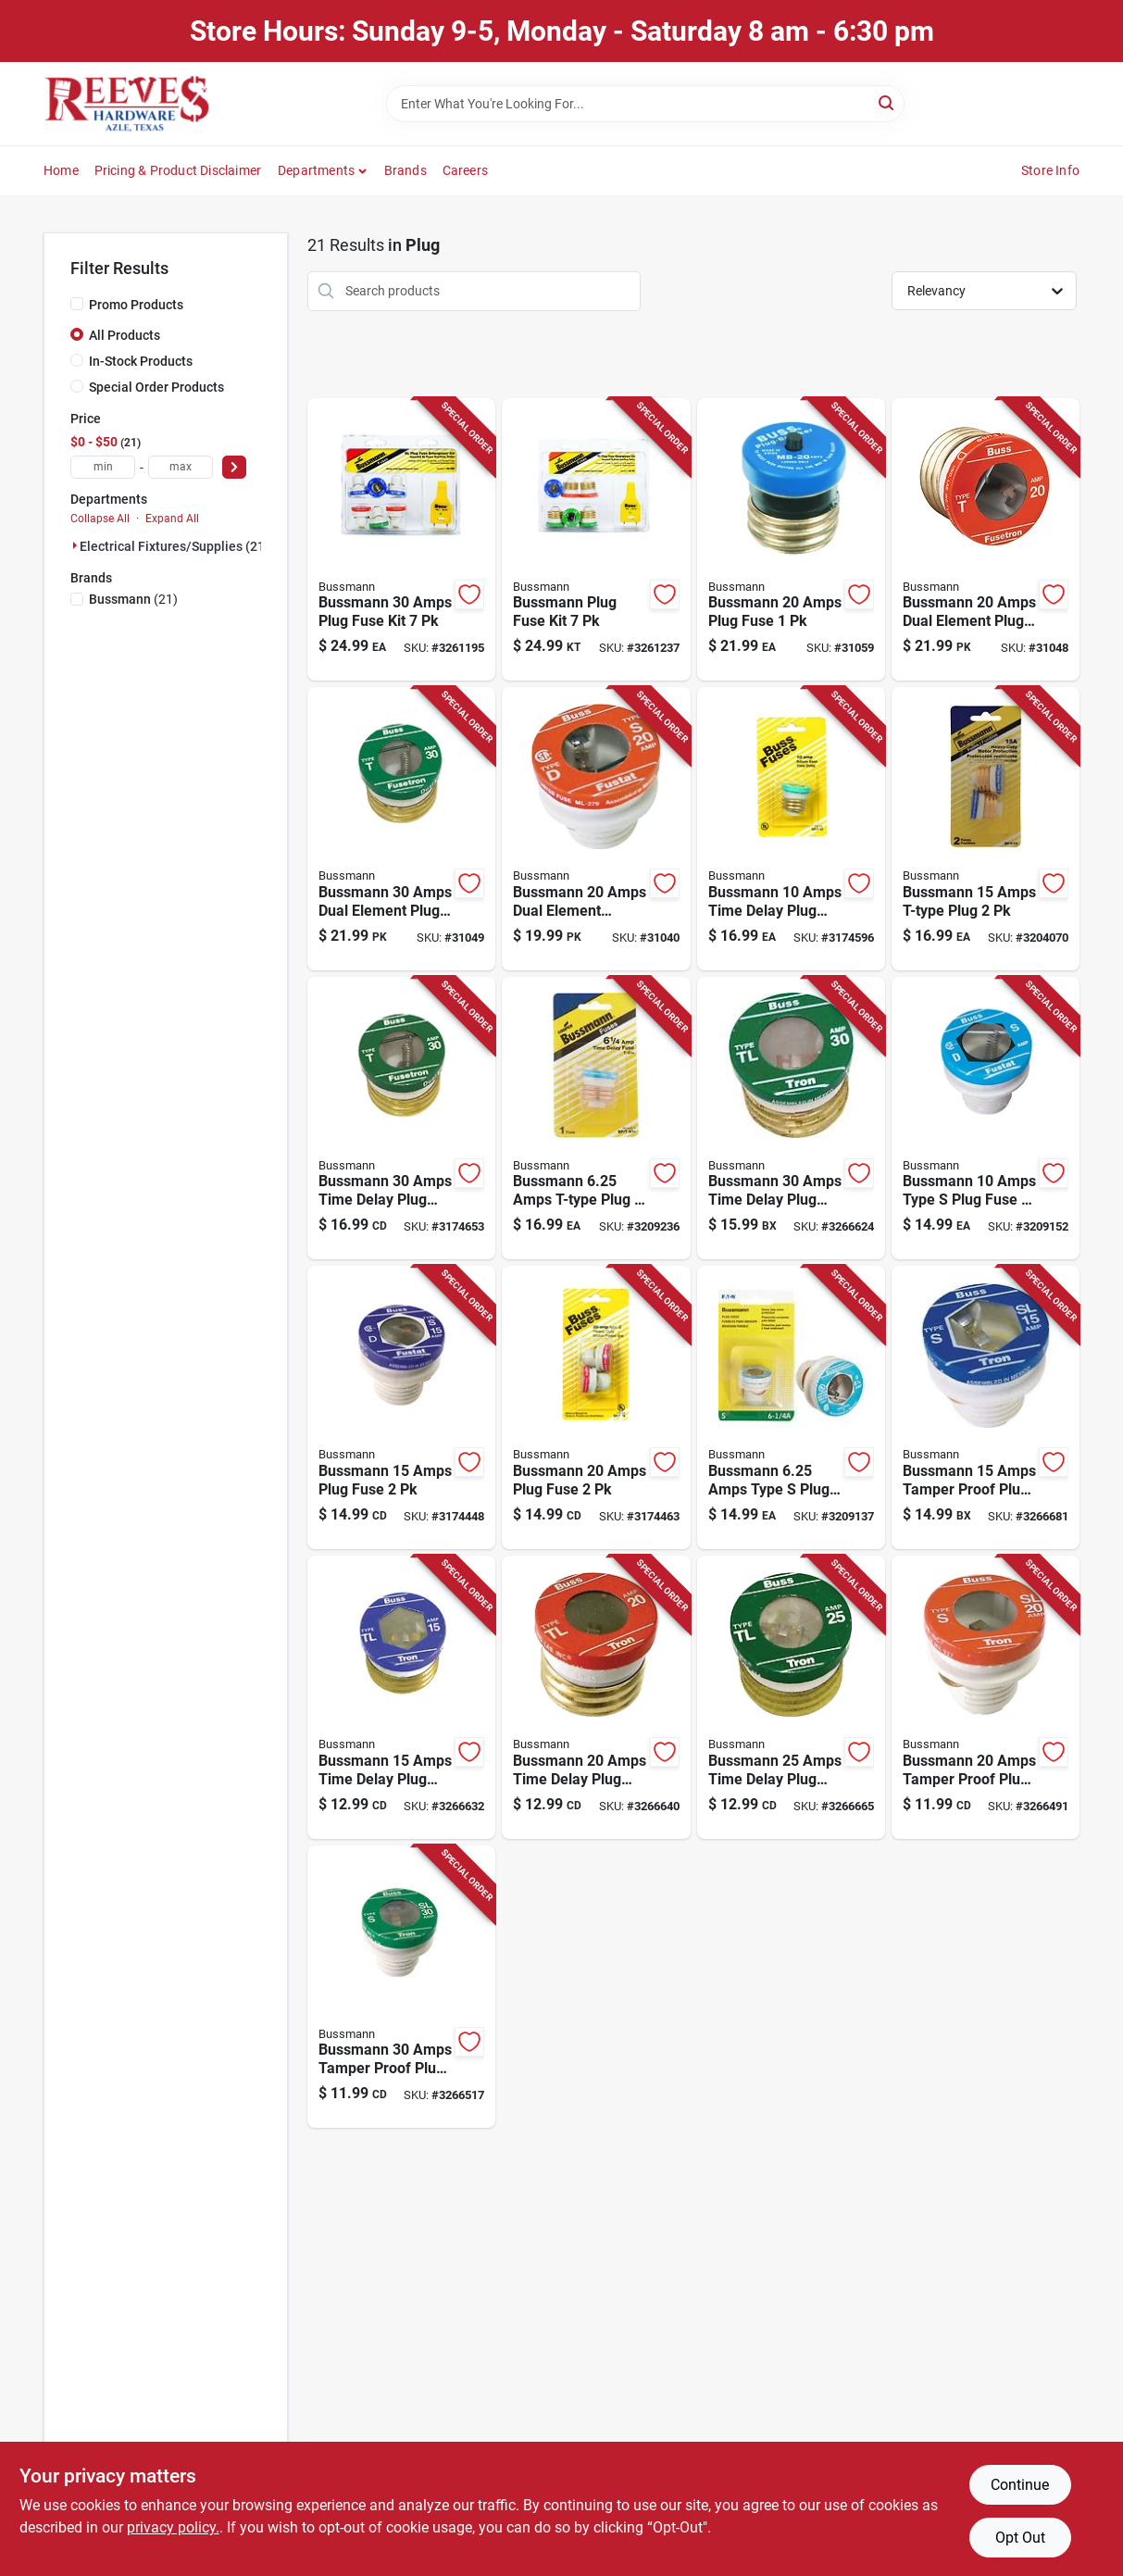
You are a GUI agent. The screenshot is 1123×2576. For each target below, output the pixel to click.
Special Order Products (156, 387)
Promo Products (136, 304)
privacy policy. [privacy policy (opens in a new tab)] (173, 2527)
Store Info (1050, 170)
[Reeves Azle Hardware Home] (127, 103)
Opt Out (1020, 2537)
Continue (1020, 2485)
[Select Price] (234, 467)
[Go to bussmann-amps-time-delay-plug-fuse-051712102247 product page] (401, 1118)
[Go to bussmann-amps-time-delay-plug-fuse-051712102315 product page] (401, 1697)
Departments (316, 170)
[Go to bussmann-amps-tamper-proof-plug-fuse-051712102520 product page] (985, 1697)
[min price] (102, 467)
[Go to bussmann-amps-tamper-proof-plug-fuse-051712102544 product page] (401, 1987)
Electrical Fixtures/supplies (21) (174, 546)
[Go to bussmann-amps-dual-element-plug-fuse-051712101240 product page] (401, 828)
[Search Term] (645, 103)
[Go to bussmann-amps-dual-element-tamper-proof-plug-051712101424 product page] (596, 828)
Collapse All (100, 518)
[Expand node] (75, 545)
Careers (465, 170)
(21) (133, 599)
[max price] (180, 467)
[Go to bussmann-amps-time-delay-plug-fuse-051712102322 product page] (596, 1697)
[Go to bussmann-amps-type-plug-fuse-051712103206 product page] (791, 1407)
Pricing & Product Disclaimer (178, 170)
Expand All (172, 518)
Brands (405, 170)
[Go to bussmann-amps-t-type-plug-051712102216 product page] (985, 828)
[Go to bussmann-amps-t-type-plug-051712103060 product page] (596, 1118)
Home (61, 170)
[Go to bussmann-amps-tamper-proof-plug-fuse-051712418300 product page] (985, 1407)
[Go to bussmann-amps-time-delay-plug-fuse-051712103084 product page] (791, 828)
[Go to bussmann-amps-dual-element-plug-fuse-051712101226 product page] (985, 540)
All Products (124, 335)
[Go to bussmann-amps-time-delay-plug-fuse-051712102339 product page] (791, 1697)
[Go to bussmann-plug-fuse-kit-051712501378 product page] (596, 540)
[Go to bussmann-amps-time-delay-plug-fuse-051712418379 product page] (791, 1118)
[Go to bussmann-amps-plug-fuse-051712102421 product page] (596, 1407)
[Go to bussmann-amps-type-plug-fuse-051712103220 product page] (985, 1118)
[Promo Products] (76, 303)
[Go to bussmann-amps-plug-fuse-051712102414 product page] (401, 1407)
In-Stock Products (141, 361)
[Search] (887, 102)
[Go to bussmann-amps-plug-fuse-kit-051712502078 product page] (401, 540)
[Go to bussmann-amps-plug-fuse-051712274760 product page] (791, 540)
